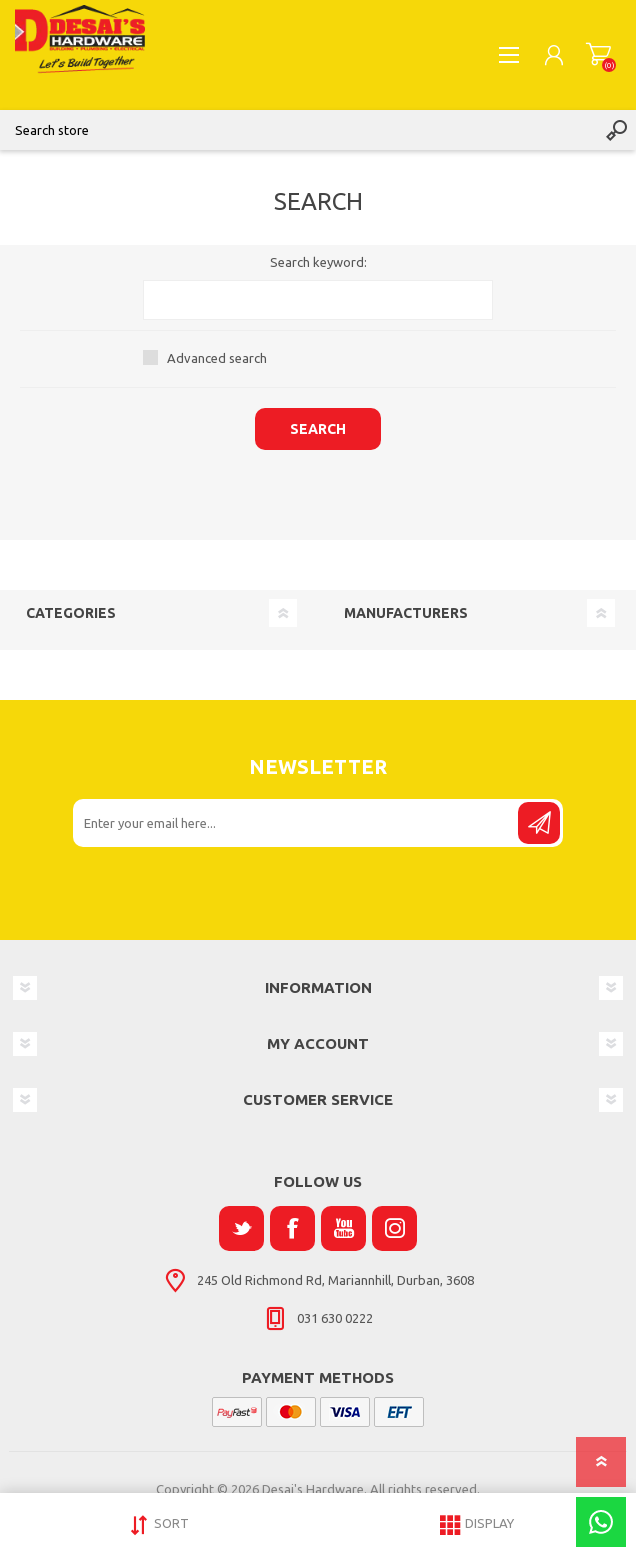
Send (539, 823)
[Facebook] (292, 1228)
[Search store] (298, 130)
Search (616, 130)
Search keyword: (318, 262)
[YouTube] (343, 1228)
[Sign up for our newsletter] (297, 823)
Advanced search (217, 358)
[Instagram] (394, 1228)
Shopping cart (598, 55)
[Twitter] (241, 1228)
